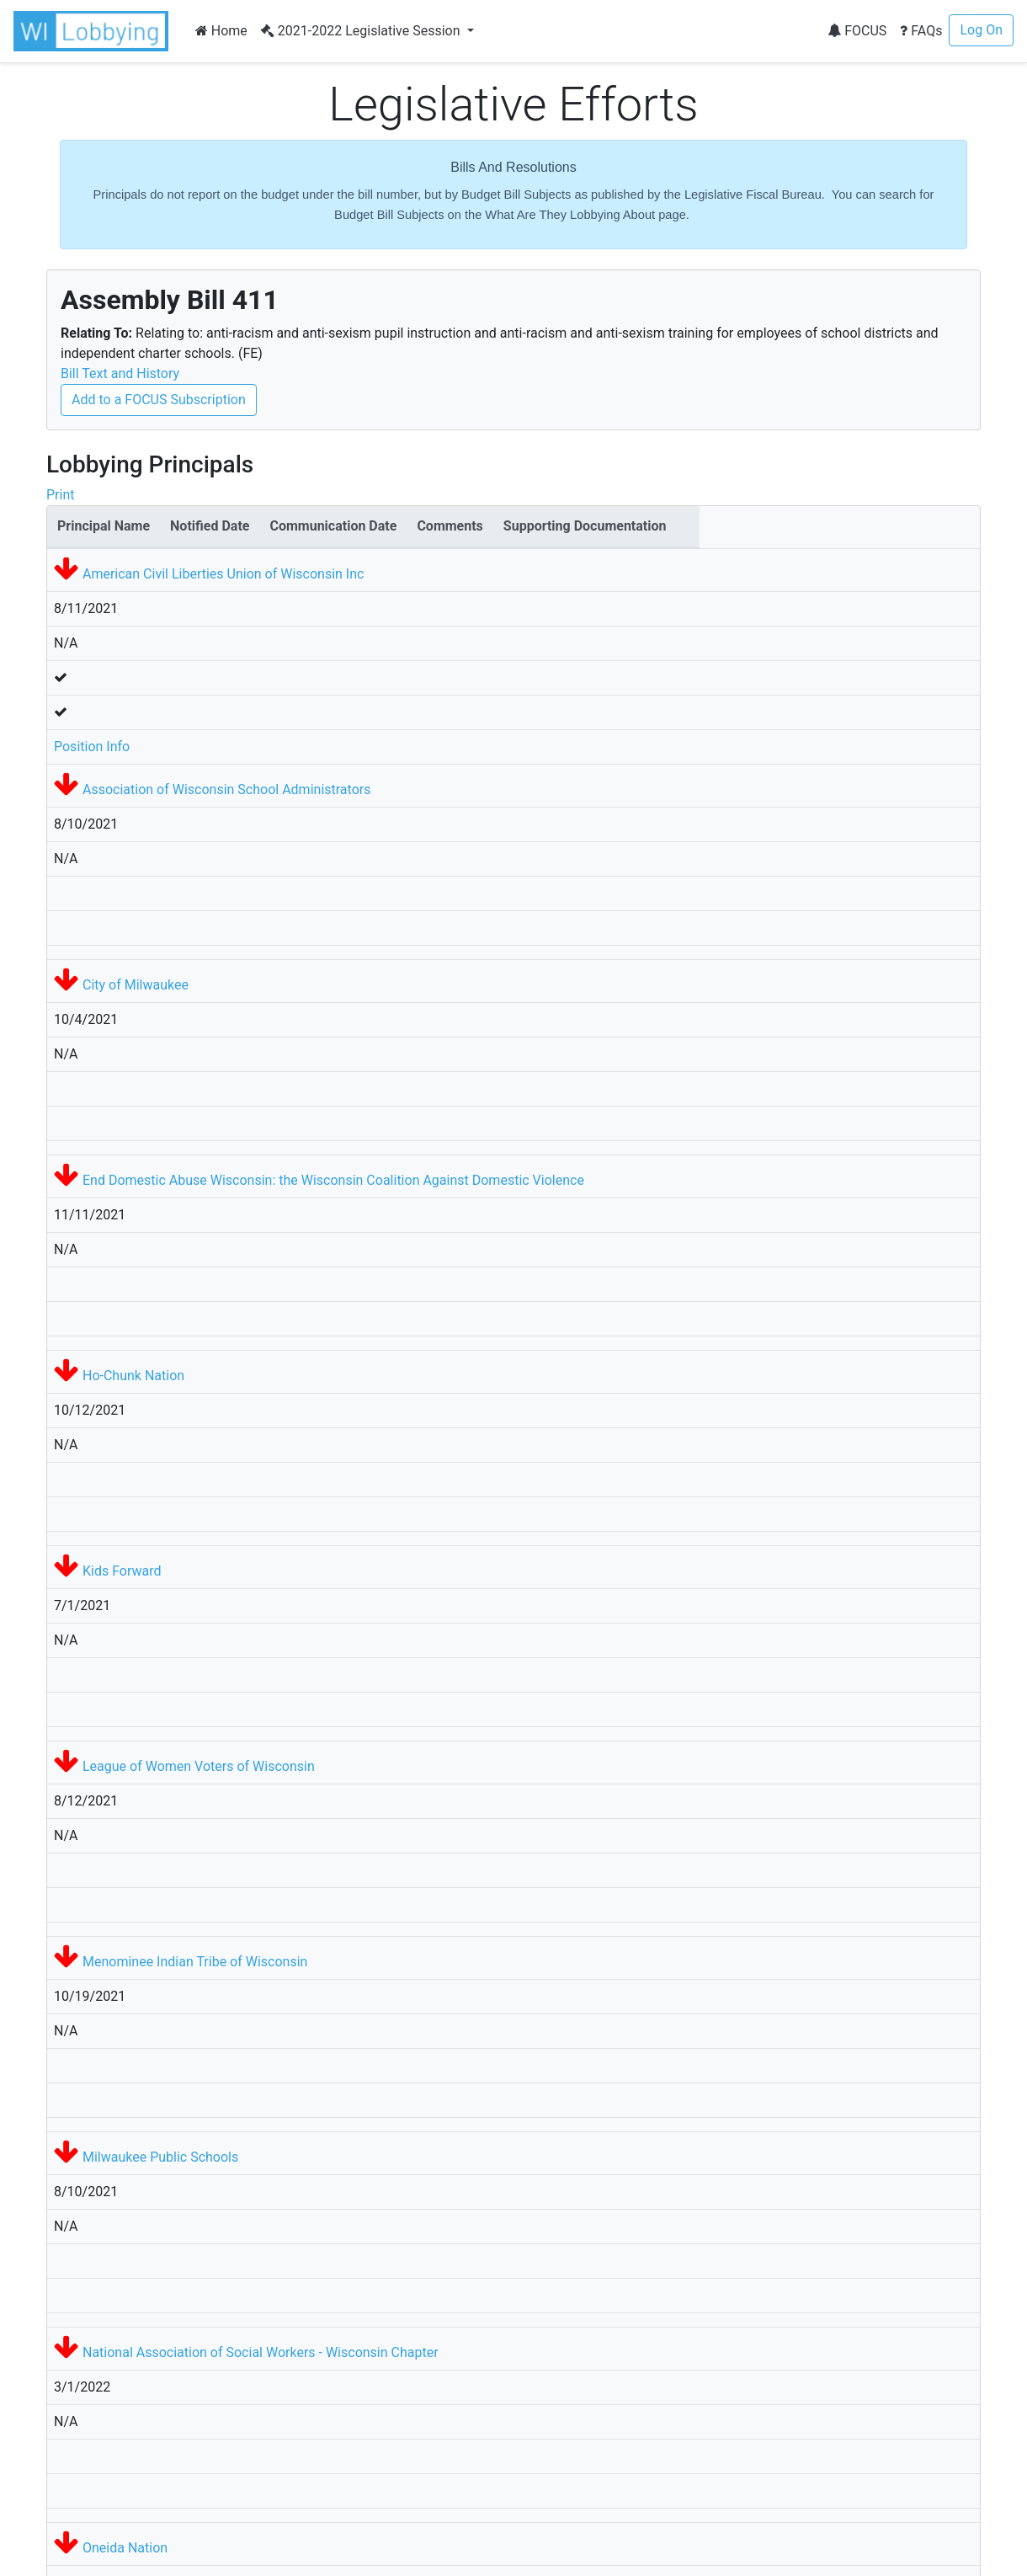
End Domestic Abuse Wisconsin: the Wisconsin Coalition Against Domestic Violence (333, 1180)
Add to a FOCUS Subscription (159, 400)
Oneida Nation (125, 2548)
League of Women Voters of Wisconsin (198, 1766)
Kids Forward (122, 1571)
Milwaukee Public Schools (160, 2157)
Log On (981, 30)
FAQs (921, 31)
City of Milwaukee (135, 985)
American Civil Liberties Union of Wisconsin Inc (223, 574)
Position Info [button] (92, 747)
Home (221, 31)
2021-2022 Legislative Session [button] (362, 31)
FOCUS (856, 31)
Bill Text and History (120, 373)
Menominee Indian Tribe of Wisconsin (194, 1962)
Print (60, 495)
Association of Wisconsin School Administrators (226, 789)
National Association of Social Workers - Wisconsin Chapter (260, 2352)
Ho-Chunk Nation (133, 1376)
